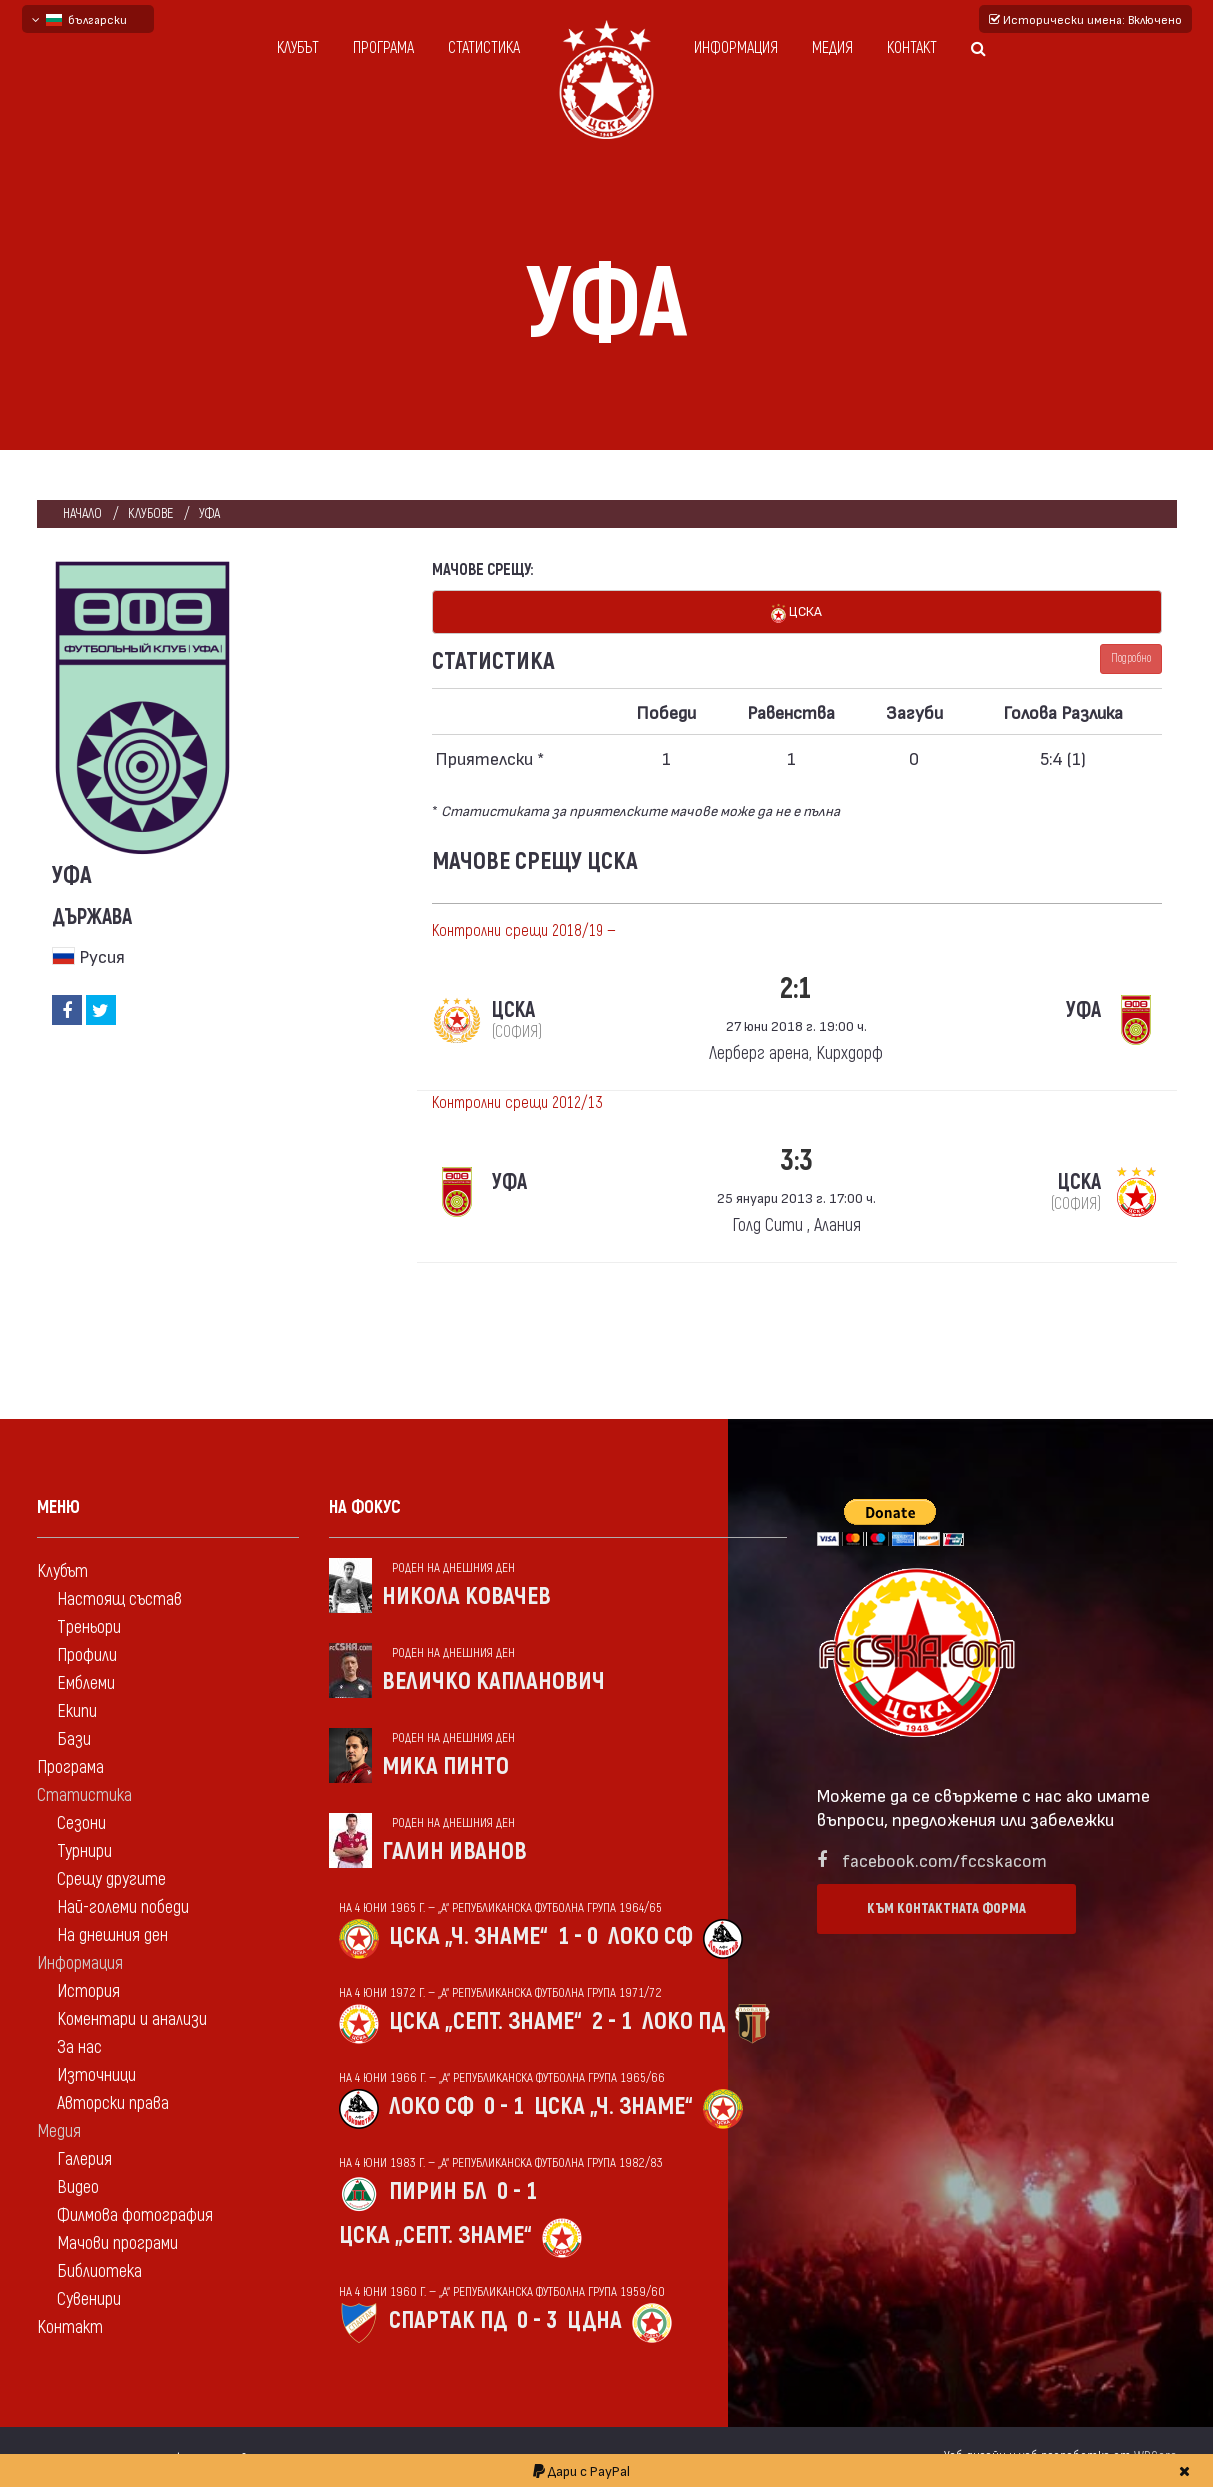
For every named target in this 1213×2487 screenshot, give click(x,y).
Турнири (84, 1851)
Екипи (77, 1711)
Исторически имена (1085, 19)
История (88, 1991)
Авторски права (113, 2103)
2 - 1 (612, 2021)
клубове (150, 513)
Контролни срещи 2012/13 (517, 1103)
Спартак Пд (448, 2320)
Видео (78, 2187)
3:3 (796, 1160)
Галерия (84, 2159)
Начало (82, 513)
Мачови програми (117, 2243)
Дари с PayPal (581, 2470)
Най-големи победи (123, 1907)
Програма (383, 48)
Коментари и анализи (132, 2019)
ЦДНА (594, 2320)
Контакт (912, 48)
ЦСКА (796, 612)
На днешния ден (112, 1935)
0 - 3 (537, 2320)
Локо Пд (683, 2021)
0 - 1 (504, 2106)
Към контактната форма (946, 1908)
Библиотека (99, 2271)
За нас (79, 2047)
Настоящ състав (119, 1599)
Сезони (81, 1823)
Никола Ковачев (466, 1596)
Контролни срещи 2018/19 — (524, 931)
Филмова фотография (135, 2215)
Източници (96, 2075)
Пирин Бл (438, 2191)
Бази (74, 1739)
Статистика (484, 48)
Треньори (89, 1627)
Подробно (1131, 658)
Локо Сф (650, 1936)
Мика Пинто (445, 1766)
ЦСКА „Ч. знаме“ (468, 1936)
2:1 (796, 988)
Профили (87, 1655)
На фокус (365, 1507)
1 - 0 (578, 1936)
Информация (736, 48)
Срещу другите (111, 1879)
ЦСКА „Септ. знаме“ (485, 2021)
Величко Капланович (493, 1681)
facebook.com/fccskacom (944, 1859)
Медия (832, 48)
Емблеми (86, 1683)
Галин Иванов (454, 1851)
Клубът (298, 48)
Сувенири (89, 2299)
